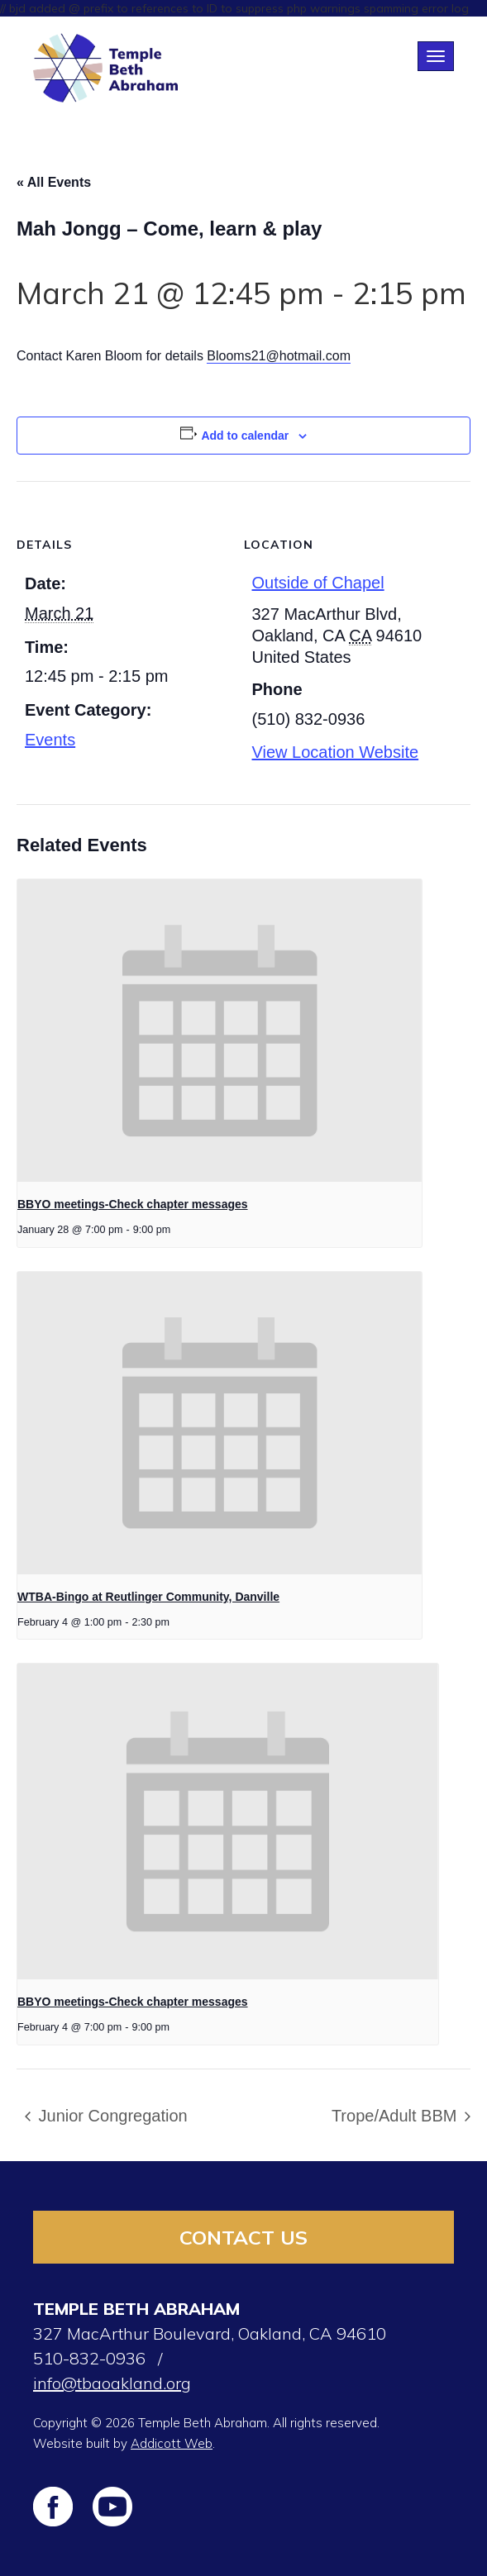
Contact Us (243, 2237)
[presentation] (219, 1030)
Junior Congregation (111, 2116)
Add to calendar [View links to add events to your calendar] (245, 435)
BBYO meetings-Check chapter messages (132, 1204)
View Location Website (335, 752)
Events (50, 740)
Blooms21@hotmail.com (279, 356)
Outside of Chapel (318, 583)
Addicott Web (171, 2443)
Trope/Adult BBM (396, 2116)
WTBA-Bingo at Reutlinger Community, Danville (148, 1596)
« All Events (54, 182)
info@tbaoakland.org (112, 2383)
